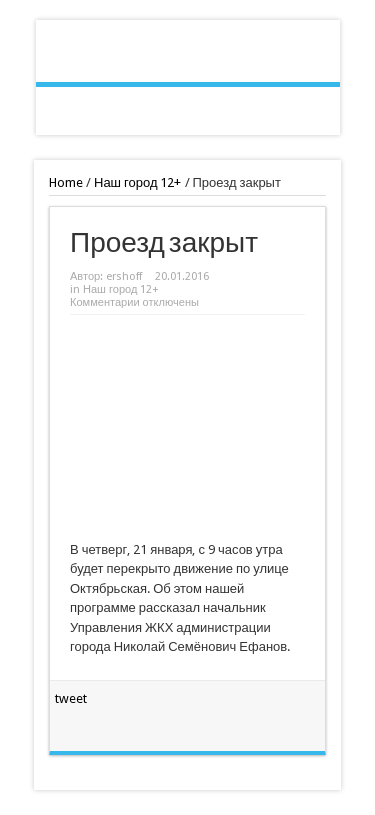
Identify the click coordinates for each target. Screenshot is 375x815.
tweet (71, 698)
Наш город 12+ (138, 182)
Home (66, 182)
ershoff (124, 276)
